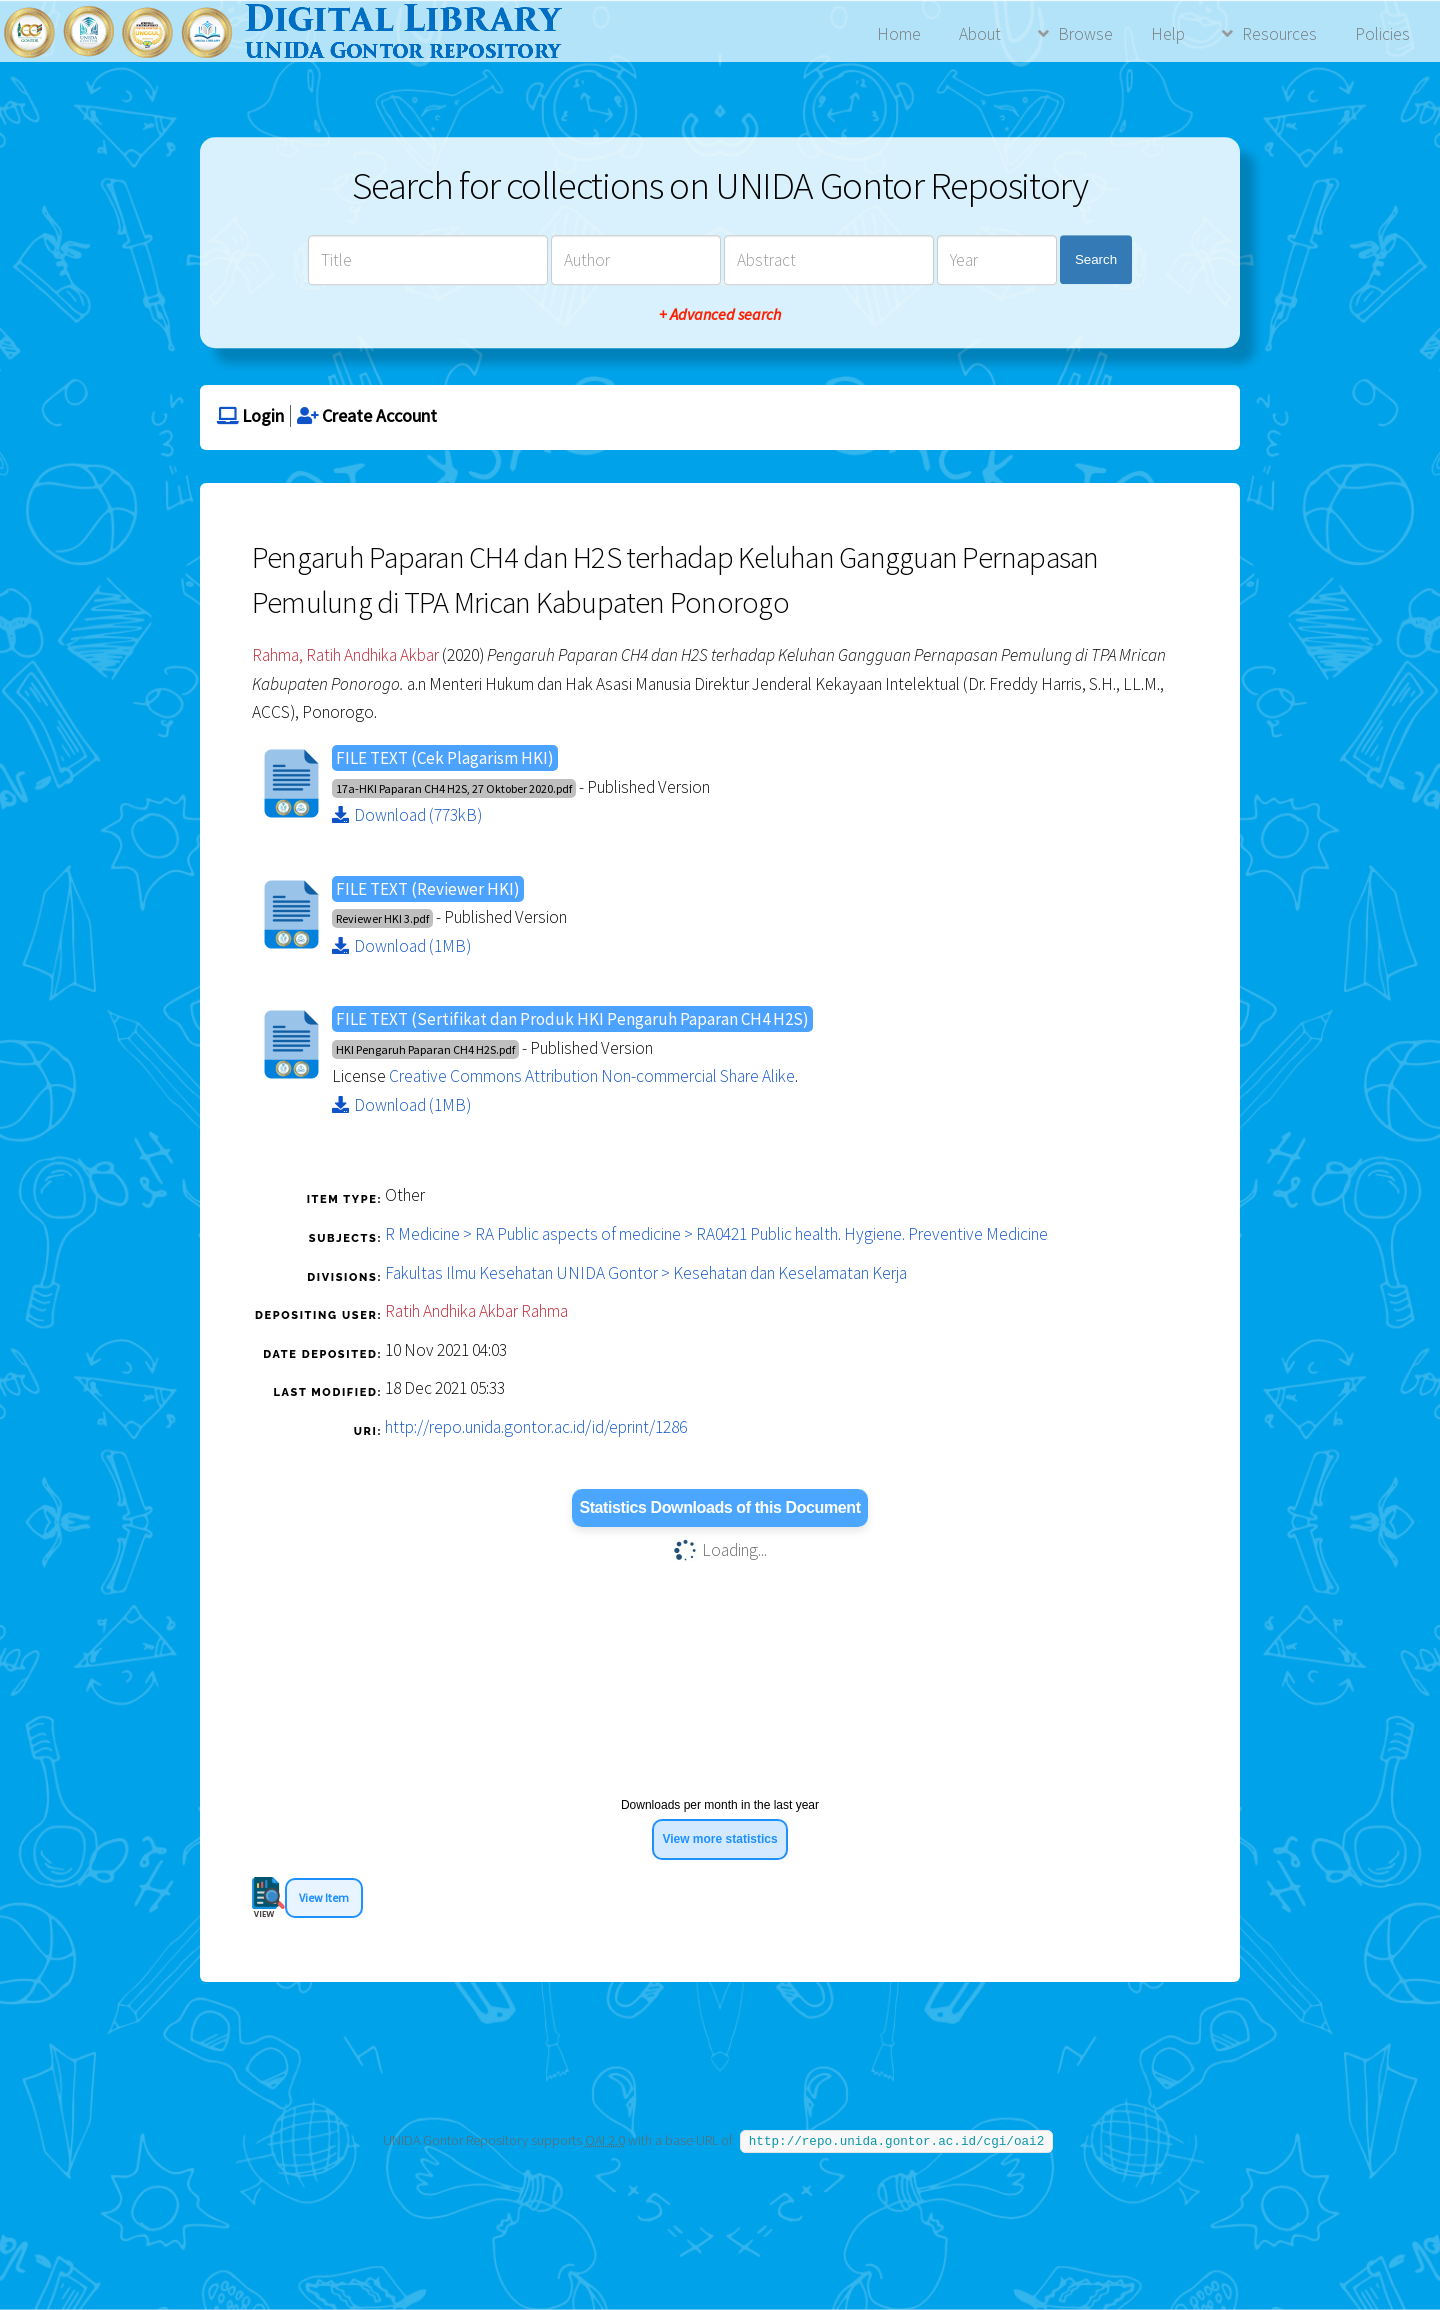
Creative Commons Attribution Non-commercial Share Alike (592, 1076)
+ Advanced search (720, 314)
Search (1096, 259)
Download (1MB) (401, 946)
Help (1168, 34)
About (980, 34)
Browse (1085, 34)
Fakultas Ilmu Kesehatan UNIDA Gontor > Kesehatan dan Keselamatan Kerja (646, 1273)
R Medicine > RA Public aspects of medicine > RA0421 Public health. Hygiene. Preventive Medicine (716, 1234)
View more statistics (719, 1839)
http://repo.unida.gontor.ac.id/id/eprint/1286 (536, 1427)
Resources (1279, 34)
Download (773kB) (407, 815)
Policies (1382, 34)
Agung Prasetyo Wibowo (850, 2208)
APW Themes (687, 2208)
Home (899, 34)
